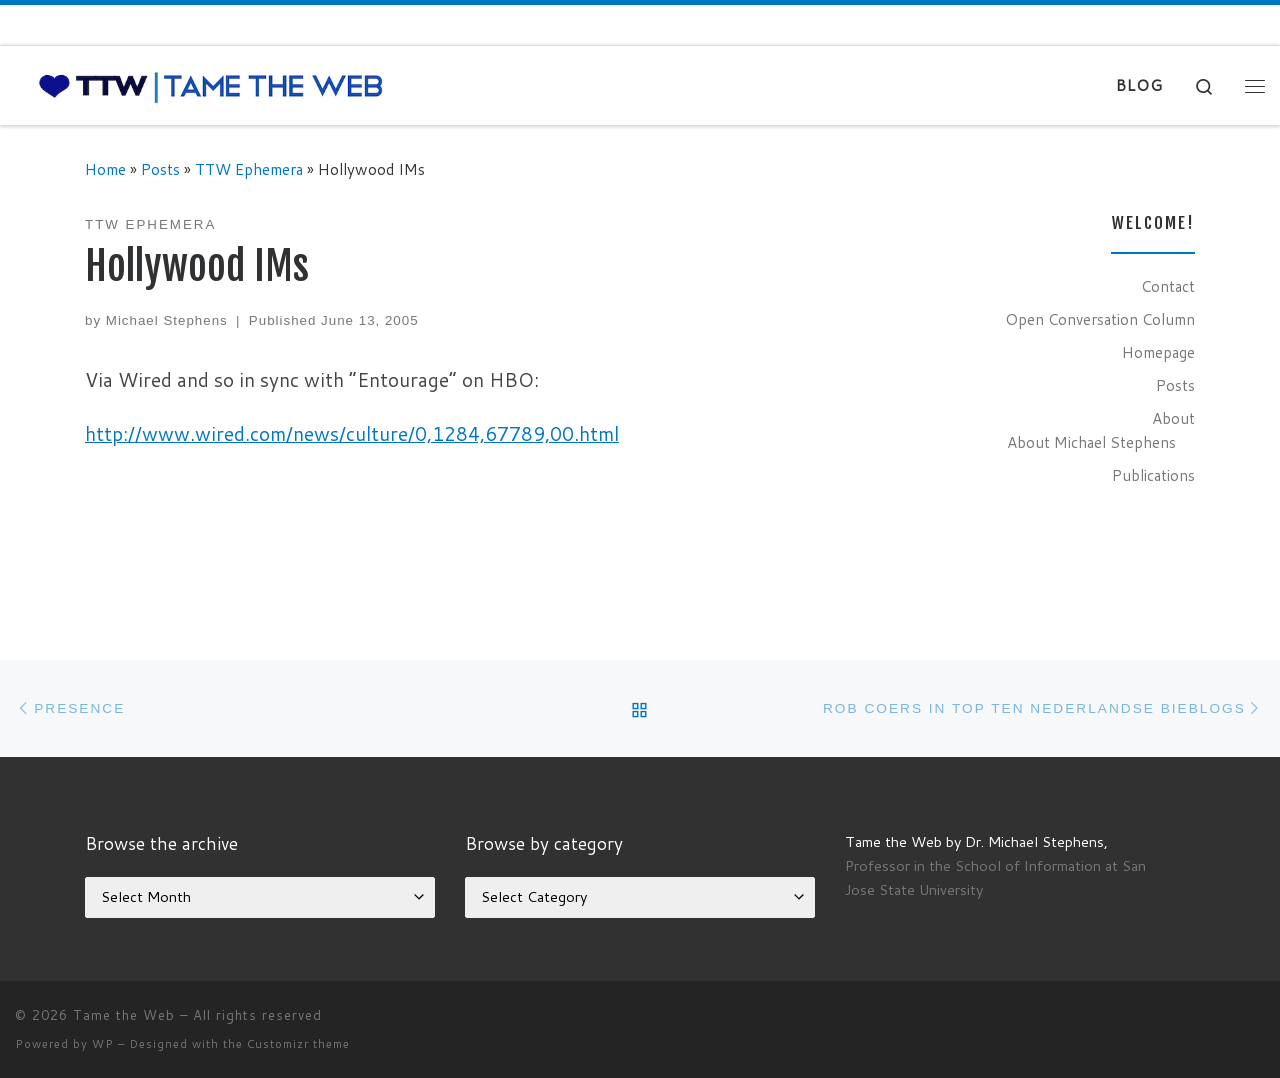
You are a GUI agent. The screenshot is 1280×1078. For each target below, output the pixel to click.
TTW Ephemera (249, 169)
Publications (1153, 475)
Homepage (1158, 352)
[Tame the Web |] (211, 85)
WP (103, 1044)
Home (105, 169)
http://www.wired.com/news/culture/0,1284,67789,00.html (352, 433)
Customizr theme (298, 1044)
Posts (160, 169)
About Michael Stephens (1091, 442)
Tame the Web (124, 1015)
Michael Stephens (167, 320)
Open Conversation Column (1100, 319)
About (1173, 418)
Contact (1168, 286)
